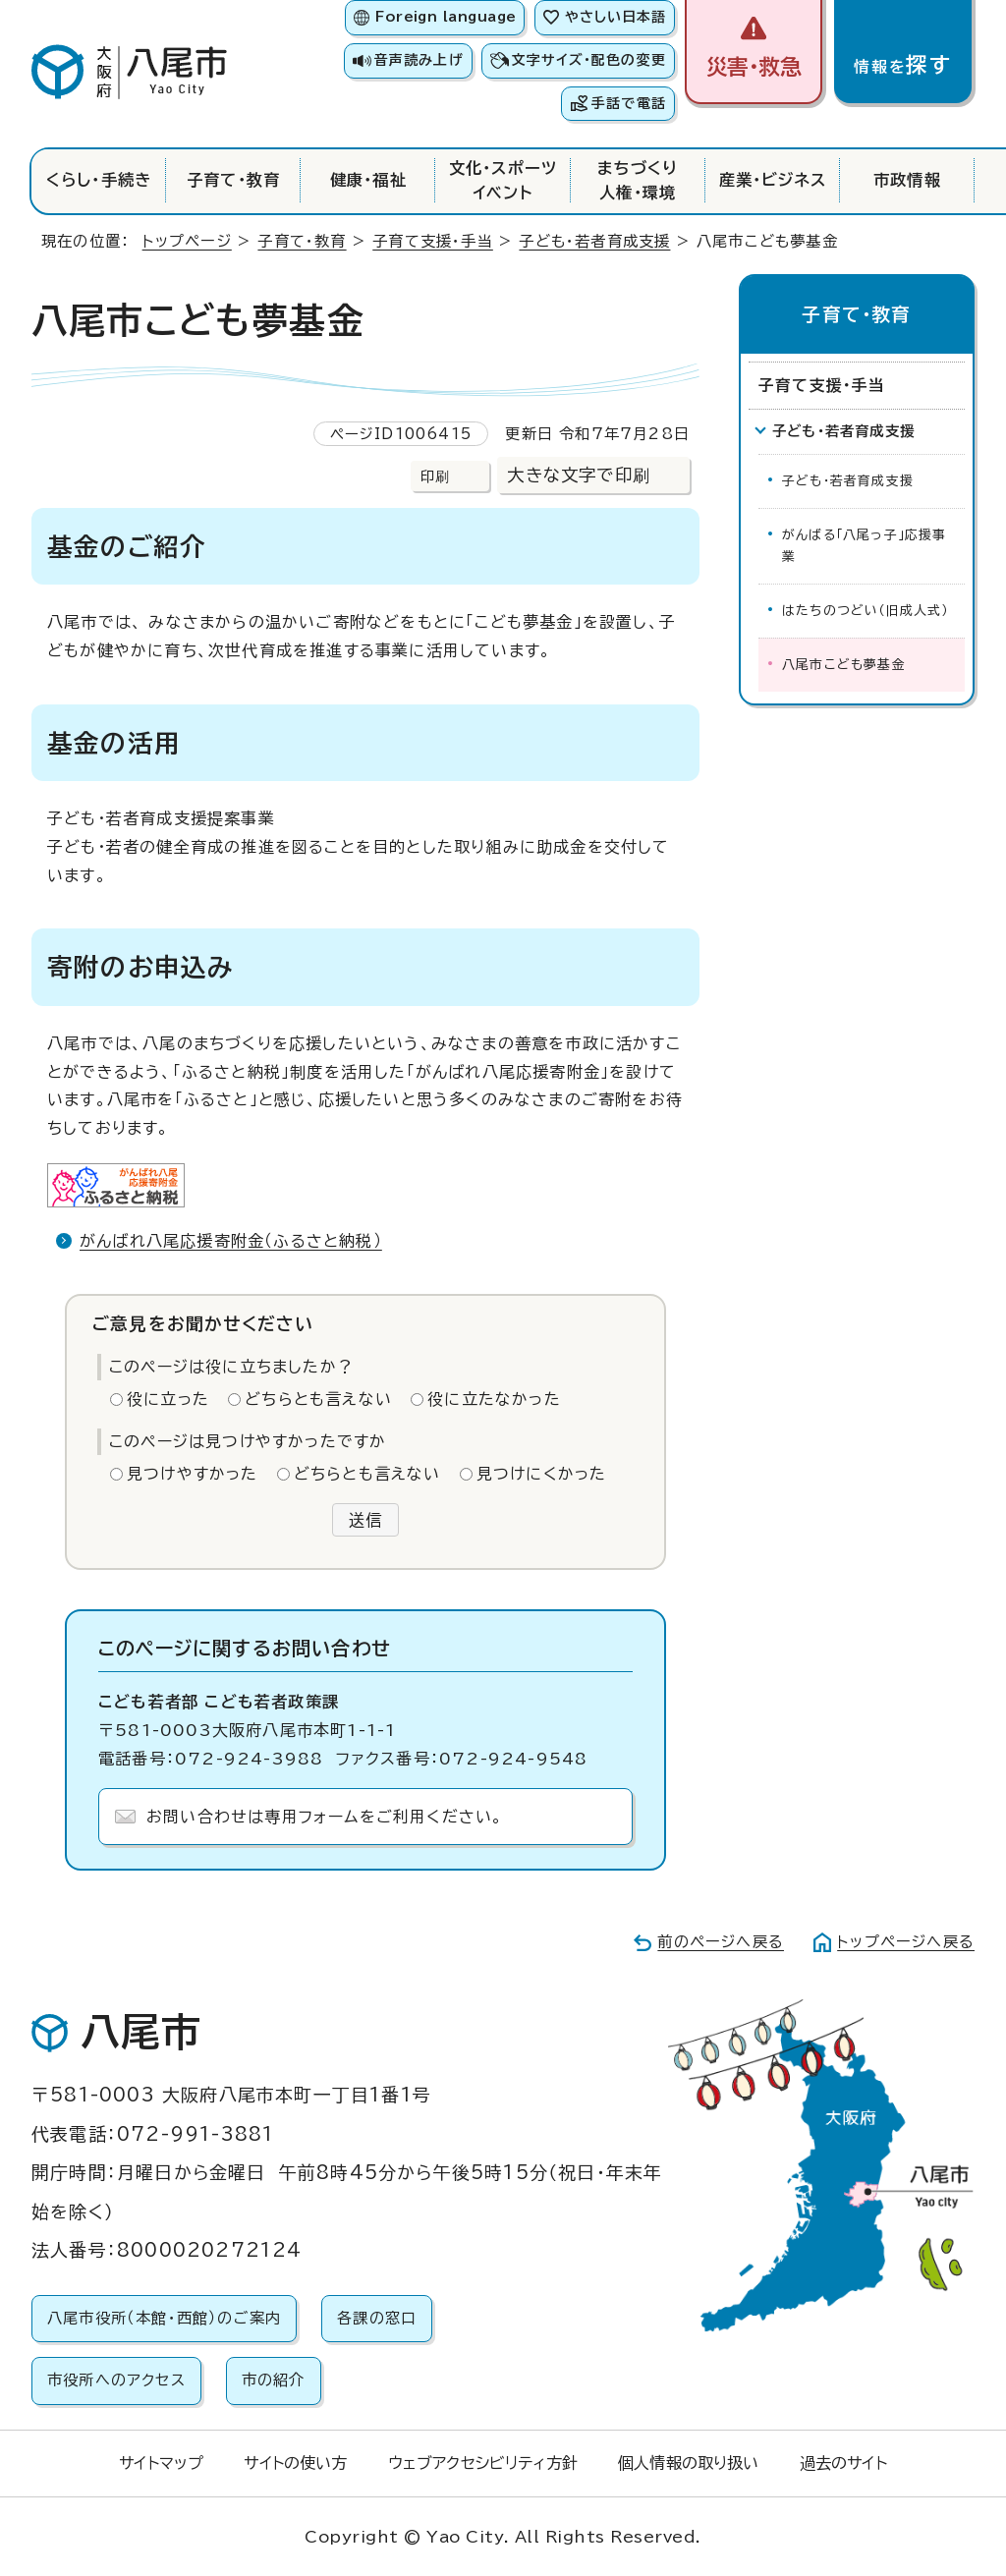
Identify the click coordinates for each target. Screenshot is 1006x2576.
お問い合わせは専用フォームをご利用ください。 (324, 1816)
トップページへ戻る (906, 1941)
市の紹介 (274, 2380)
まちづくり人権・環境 (638, 179)
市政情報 (907, 180)
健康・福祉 (368, 180)
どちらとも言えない (318, 1399)
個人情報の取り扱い (688, 2463)
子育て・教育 (233, 180)
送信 (365, 1520)
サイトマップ (161, 2463)
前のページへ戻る (720, 1941)
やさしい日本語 (615, 17)
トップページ (187, 241)
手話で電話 (628, 103)
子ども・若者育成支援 (594, 241)
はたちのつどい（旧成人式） (865, 610)
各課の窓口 (377, 2318)
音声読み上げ (418, 60)
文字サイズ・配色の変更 (589, 60)
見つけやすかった (192, 1474)
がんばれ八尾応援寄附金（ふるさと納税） (231, 1241)
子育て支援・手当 (432, 241)
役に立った (168, 1399)
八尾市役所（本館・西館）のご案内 (164, 2318)
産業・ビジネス (772, 180)
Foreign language (445, 17)
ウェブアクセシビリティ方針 (483, 2463)
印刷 (435, 476)
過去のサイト (843, 2463)
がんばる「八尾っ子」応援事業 (864, 546)
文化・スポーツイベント (503, 179)
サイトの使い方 (295, 2463)
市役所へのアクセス (116, 2380)
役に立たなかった (494, 1399)
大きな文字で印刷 (578, 475)
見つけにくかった (541, 1474)
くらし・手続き (98, 180)
